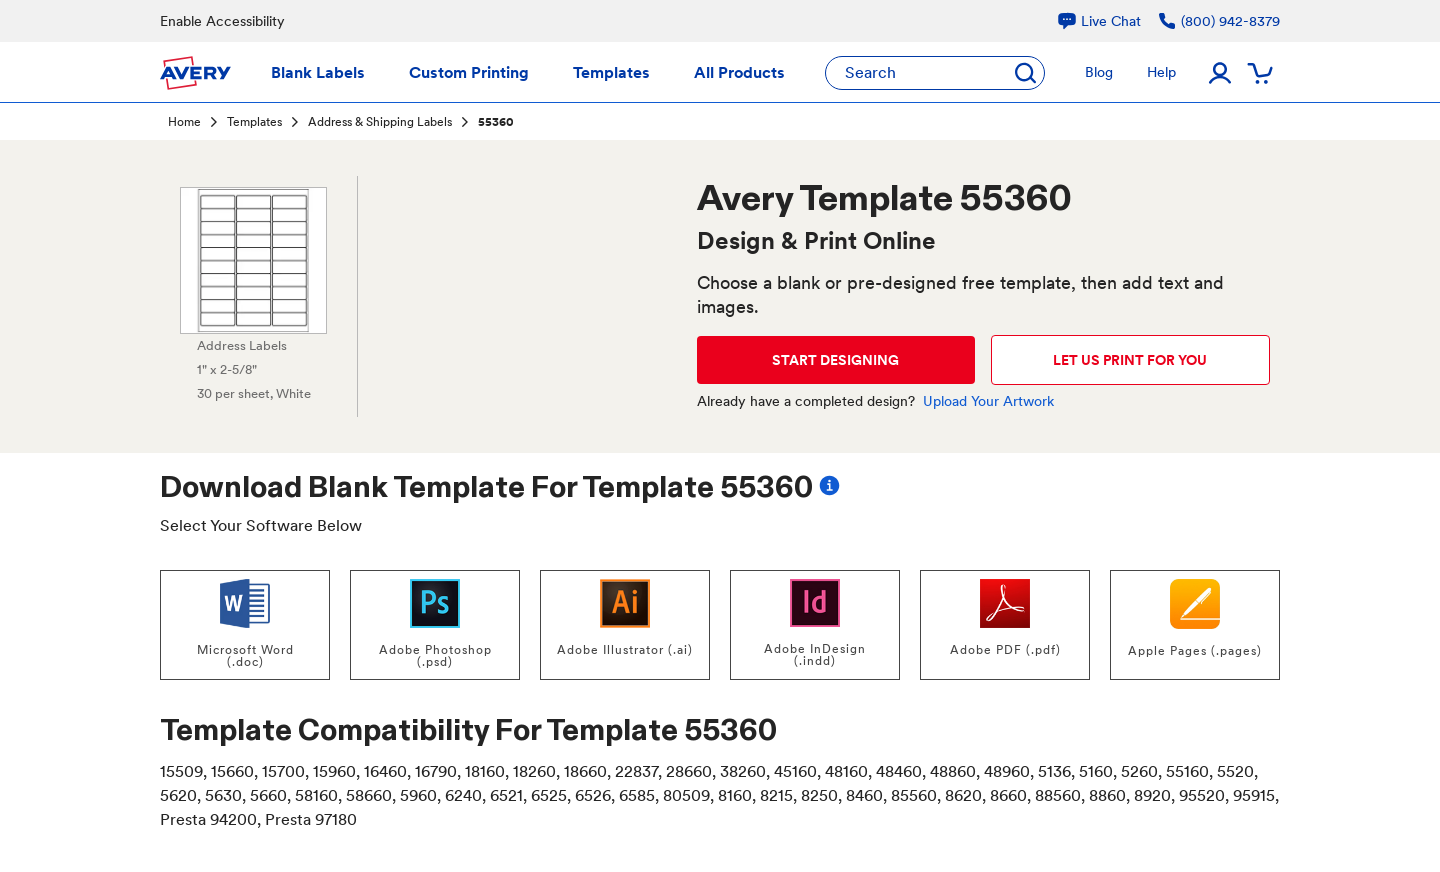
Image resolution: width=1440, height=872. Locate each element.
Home (184, 122)
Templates (254, 122)
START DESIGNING (835, 360)
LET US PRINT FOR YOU (1130, 360)
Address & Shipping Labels (380, 122)
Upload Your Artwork (988, 401)
